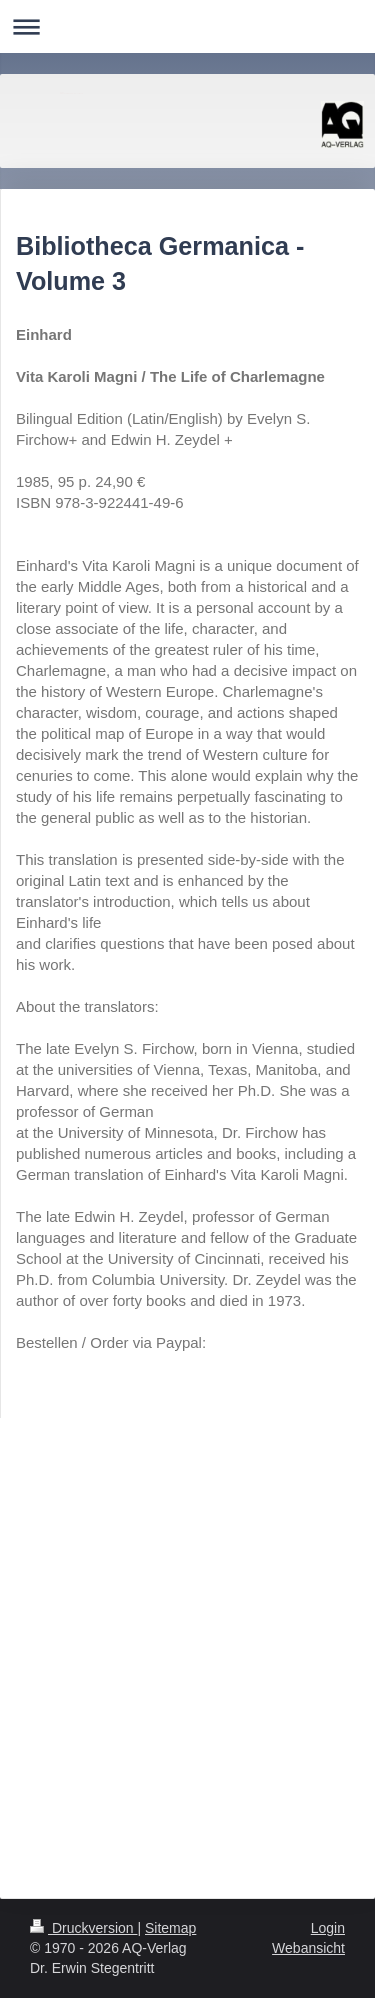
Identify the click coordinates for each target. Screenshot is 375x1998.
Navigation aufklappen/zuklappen (187, 26)
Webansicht (308, 1948)
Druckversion (83, 1928)
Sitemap (170, 1928)
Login (328, 1928)
